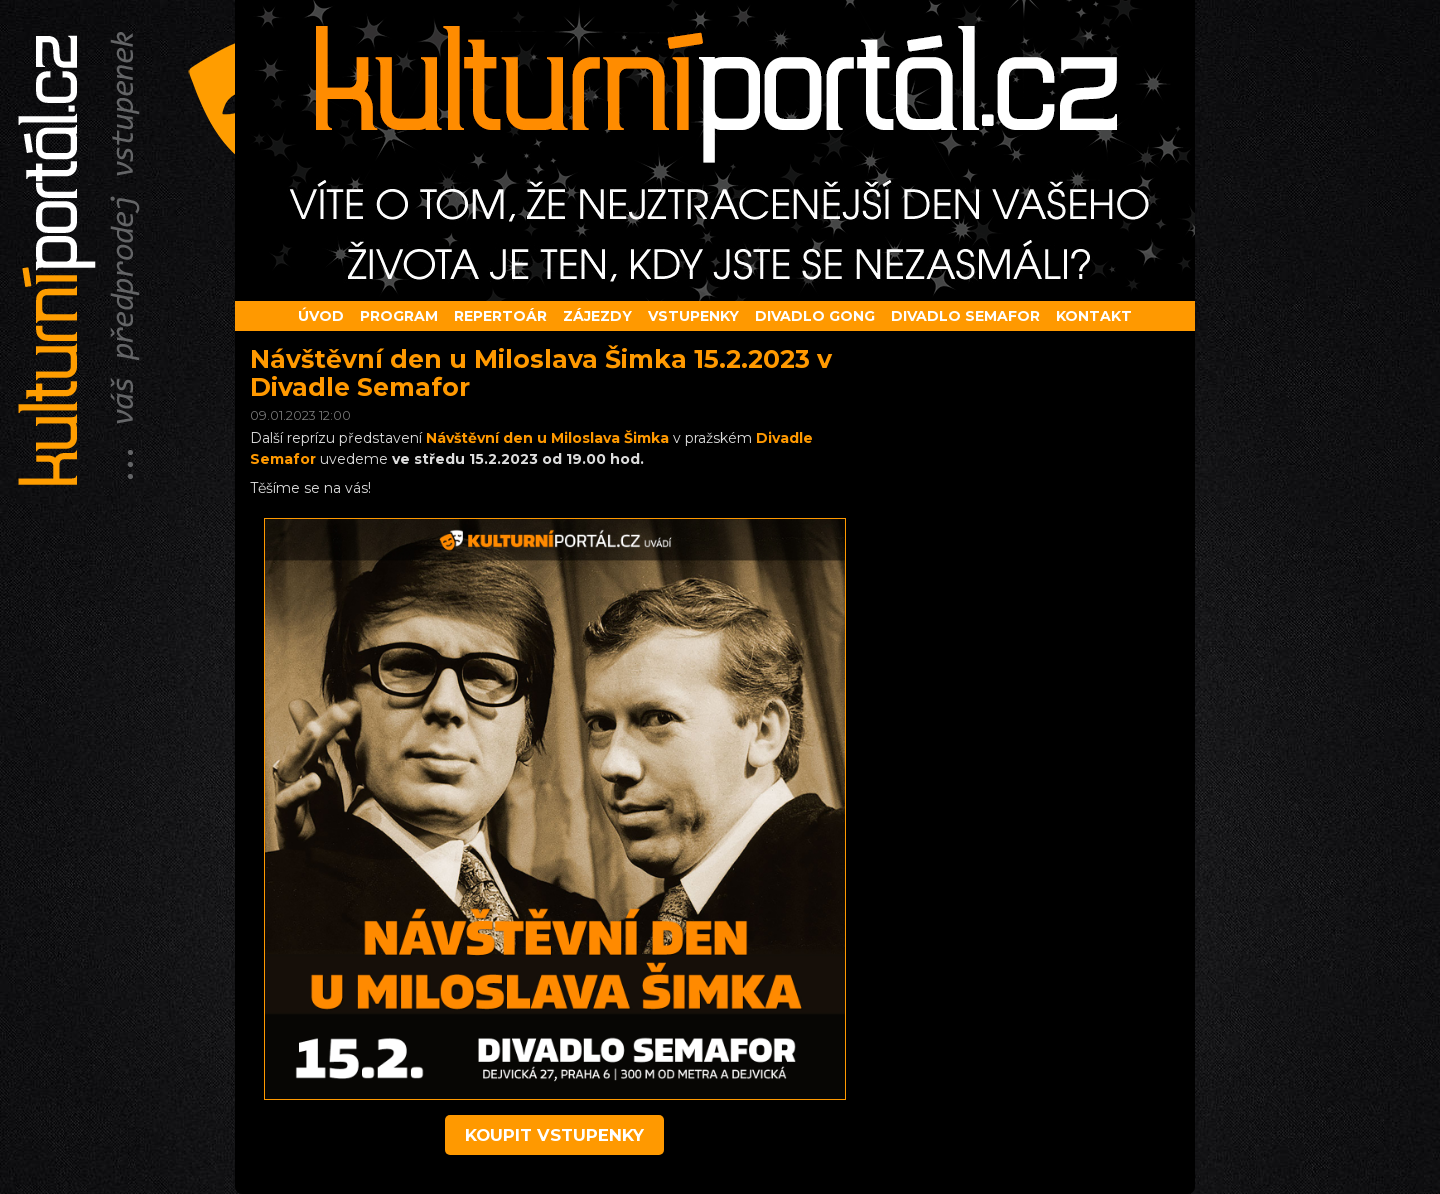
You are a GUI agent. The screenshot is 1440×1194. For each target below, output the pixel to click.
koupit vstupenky (554, 1135)
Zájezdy (597, 316)
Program (399, 316)
